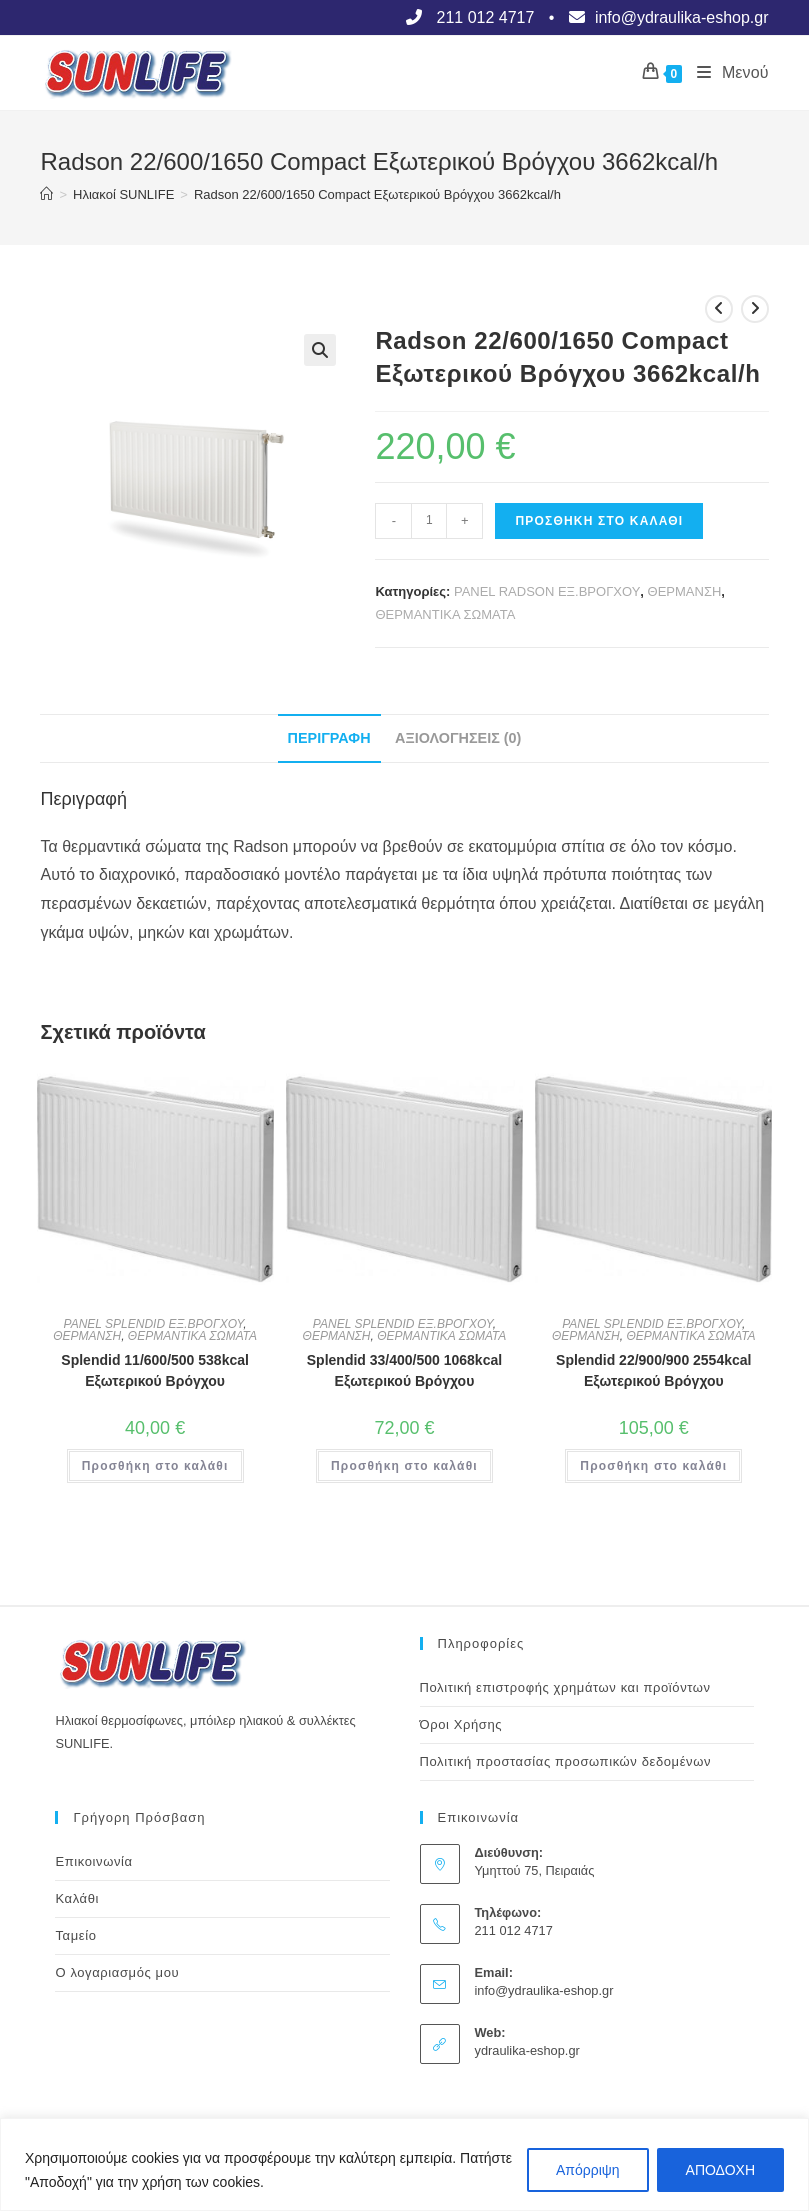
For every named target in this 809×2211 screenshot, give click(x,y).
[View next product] (755, 309)
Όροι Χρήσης (461, 1724)
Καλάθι (77, 1898)
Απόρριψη (588, 2170)
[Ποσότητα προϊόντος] (429, 521)
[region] (404, 2164)
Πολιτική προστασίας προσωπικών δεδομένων (566, 1761)
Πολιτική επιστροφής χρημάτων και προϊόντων (565, 1687)
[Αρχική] (46, 194)
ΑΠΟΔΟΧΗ (720, 2170)
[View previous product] (719, 309)
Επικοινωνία (93, 1861)
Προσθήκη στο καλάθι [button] (155, 1466)
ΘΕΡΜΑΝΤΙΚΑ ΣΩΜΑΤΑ (445, 614)
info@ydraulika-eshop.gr (544, 1990)
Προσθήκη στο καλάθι (599, 521)
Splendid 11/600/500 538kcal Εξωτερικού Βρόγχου (155, 1370)
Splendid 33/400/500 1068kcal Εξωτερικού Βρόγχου (404, 1370)
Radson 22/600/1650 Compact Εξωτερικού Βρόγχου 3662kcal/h (377, 194)
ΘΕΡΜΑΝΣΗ (685, 591)
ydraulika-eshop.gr (527, 2050)
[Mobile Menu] (725, 73)
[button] (320, 350)
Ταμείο (75, 1935)
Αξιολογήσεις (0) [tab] (458, 738)
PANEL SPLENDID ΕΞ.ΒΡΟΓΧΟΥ (154, 1324)
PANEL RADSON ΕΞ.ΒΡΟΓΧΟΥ (547, 591)
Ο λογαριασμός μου (117, 1972)
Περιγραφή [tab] (329, 738)
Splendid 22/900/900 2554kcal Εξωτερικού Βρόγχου (653, 1370)
